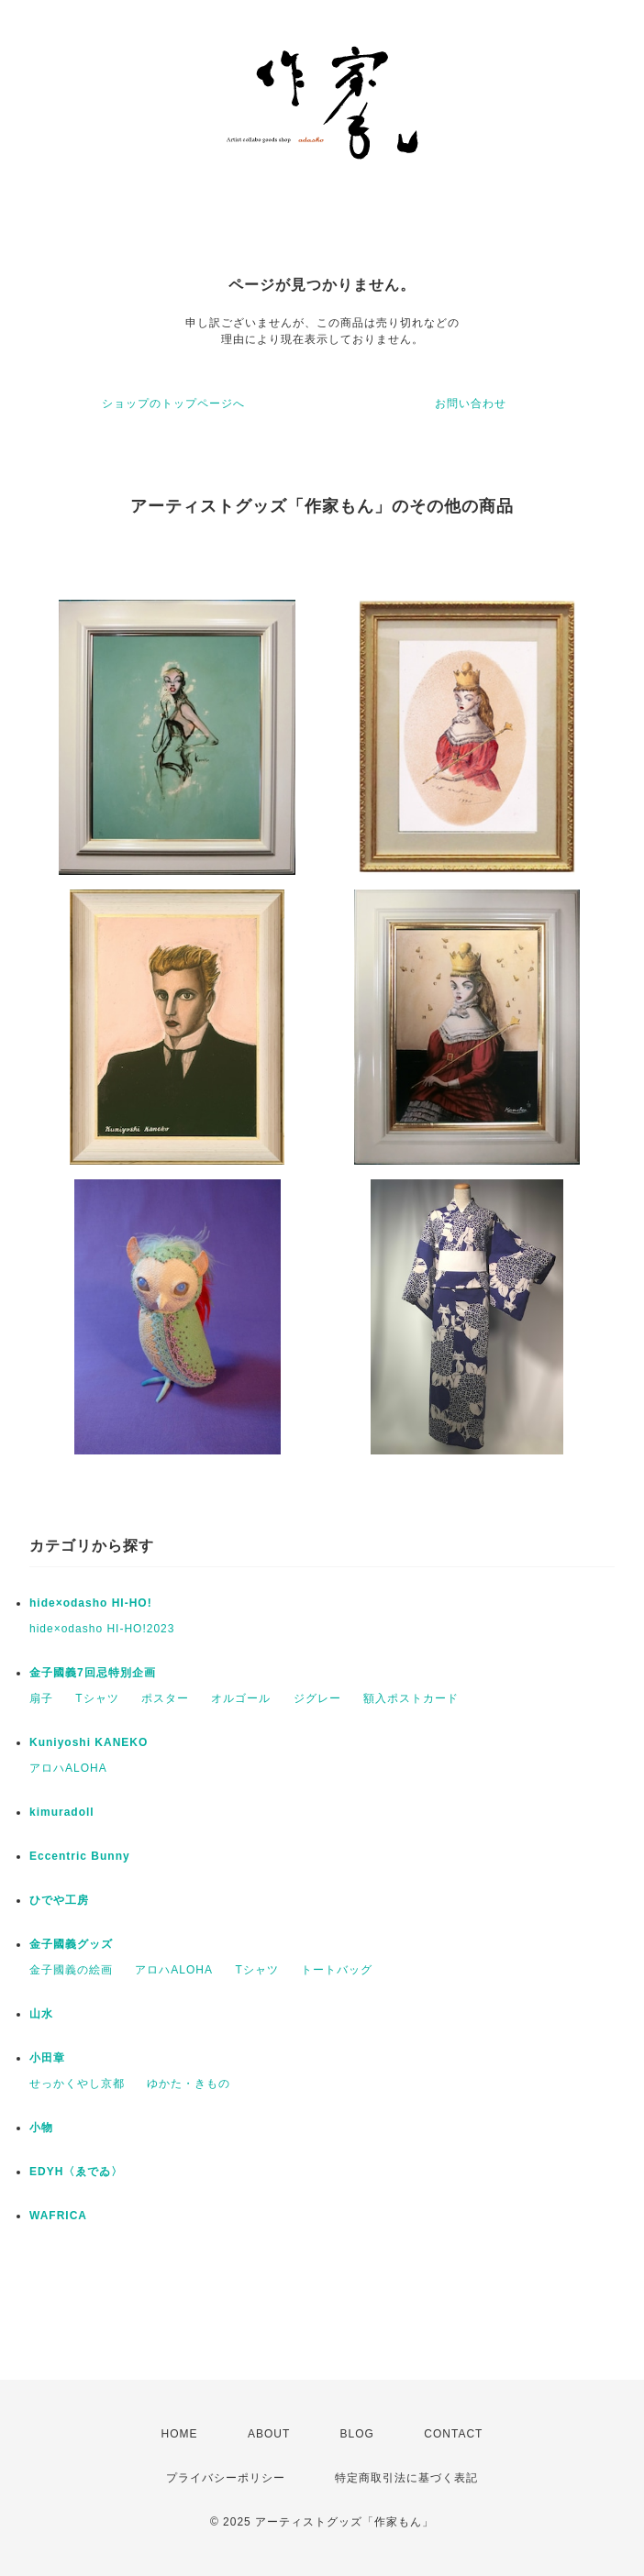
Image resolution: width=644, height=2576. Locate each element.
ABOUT (269, 2433)
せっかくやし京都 (77, 2083)
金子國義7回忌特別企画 (92, 1672)
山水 (41, 2013)
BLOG (357, 2433)
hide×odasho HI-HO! (90, 1603)
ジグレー (317, 1698)
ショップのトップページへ (173, 403)
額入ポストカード (411, 1698)
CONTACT (453, 2433)
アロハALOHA (68, 1768)
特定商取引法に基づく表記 (406, 2477)
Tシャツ (96, 1698)
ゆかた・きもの (188, 2083)
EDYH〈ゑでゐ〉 (76, 2171)
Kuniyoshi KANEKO (88, 1742)
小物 (41, 2127)
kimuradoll (61, 1812)
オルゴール (241, 1698)
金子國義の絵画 (71, 1969)
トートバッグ (336, 1969)
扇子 (41, 1698)
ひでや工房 (59, 1900)
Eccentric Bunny (79, 1856)
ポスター (165, 1698)
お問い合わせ (470, 403)
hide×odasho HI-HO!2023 (101, 1628)
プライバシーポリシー (225, 2477)
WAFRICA (58, 2215)
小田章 (47, 2057)
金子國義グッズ (71, 1944)
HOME (179, 2433)
